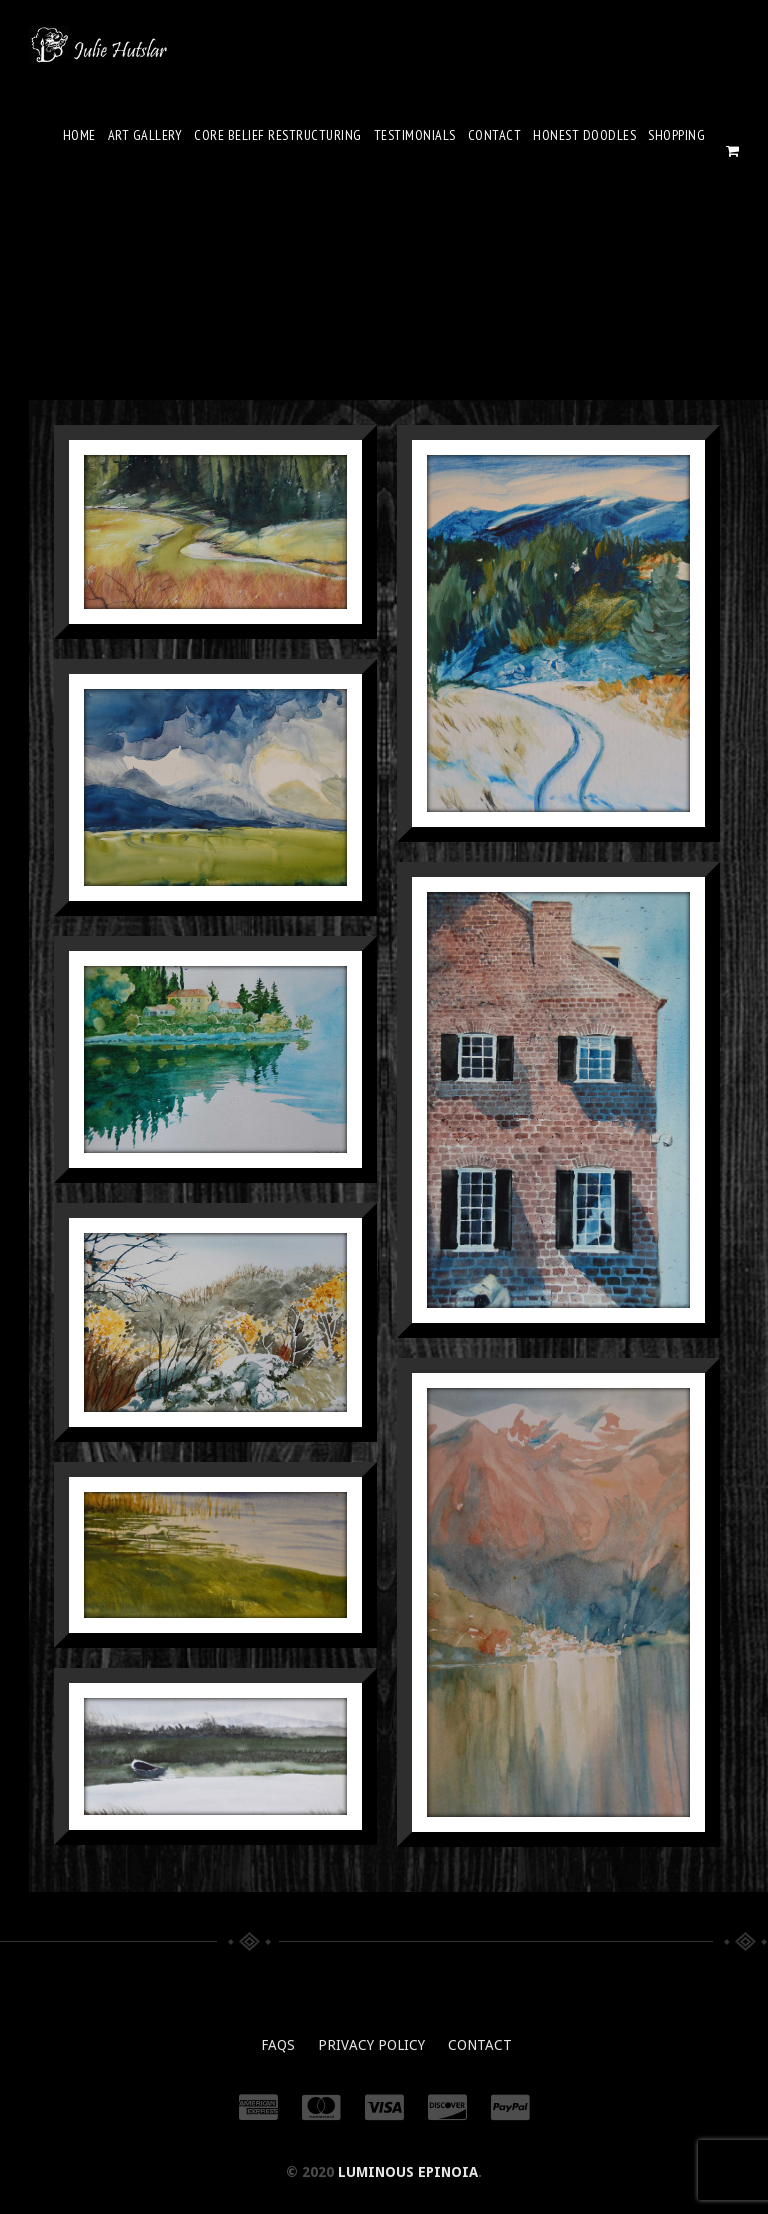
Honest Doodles (584, 135)
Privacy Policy (371, 2045)
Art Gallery (145, 135)
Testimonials (415, 135)
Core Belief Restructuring (278, 135)
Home (79, 135)
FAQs (278, 2045)
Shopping (676, 135)
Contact (495, 135)
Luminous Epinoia (408, 2172)
